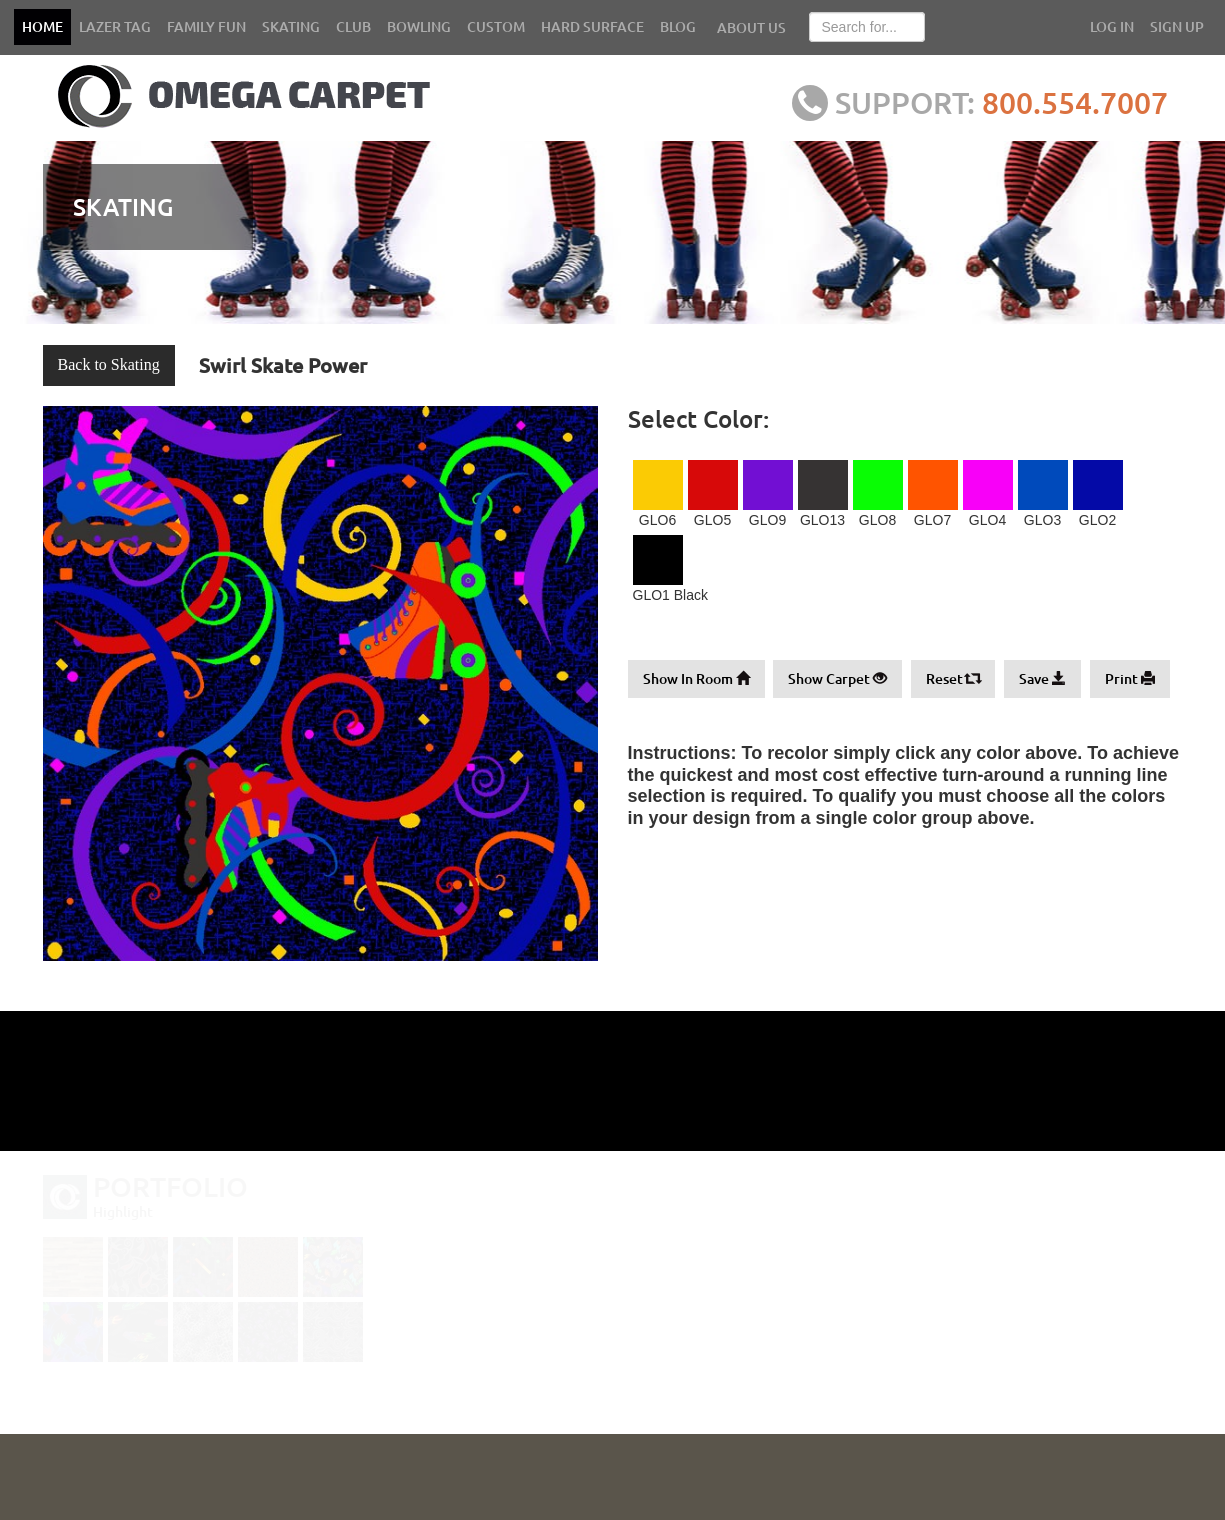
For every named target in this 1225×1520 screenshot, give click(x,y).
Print (1130, 678)
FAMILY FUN (206, 26)
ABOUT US (751, 27)
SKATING (291, 26)
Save (1042, 678)
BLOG (678, 26)
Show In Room (696, 678)
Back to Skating (109, 364)
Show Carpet (837, 678)
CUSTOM (496, 26)
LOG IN (1112, 26)
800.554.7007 (1081, 102)
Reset (953, 678)
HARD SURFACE (592, 26)
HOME (42, 26)
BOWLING (419, 26)
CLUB (353, 26)
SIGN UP (1177, 26)
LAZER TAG (115, 26)
